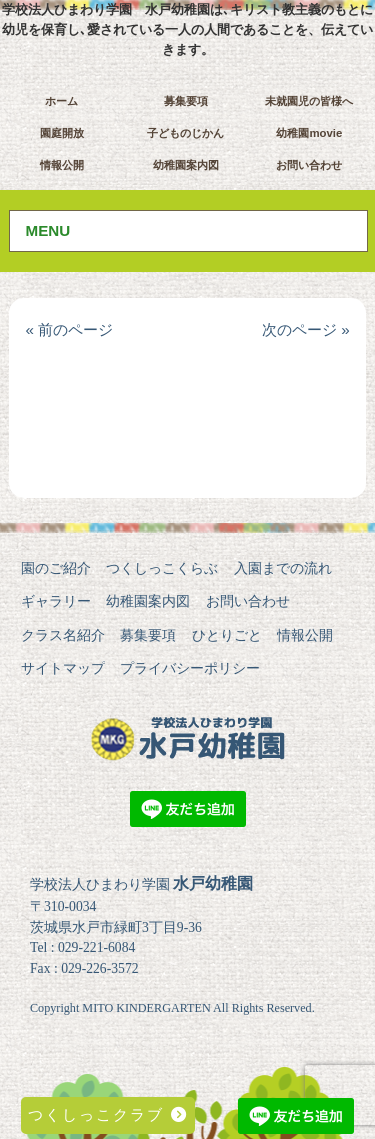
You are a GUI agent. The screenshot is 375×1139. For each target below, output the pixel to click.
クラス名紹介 (63, 635)
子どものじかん (185, 133)
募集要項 (186, 101)
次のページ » (306, 329)
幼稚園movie (309, 133)
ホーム (61, 101)
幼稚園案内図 (186, 165)
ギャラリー (56, 601)
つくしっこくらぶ (162, 568)
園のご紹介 (56, 568)
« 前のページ (69, 329)
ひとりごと (227, 635)
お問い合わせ (309, 165)
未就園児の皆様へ (309, 101)
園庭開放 (62, 133)
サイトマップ (63, 668)
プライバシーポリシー (190, 668)
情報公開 (62, 165)
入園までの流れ (283, 568)
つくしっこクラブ (107, 1114)
